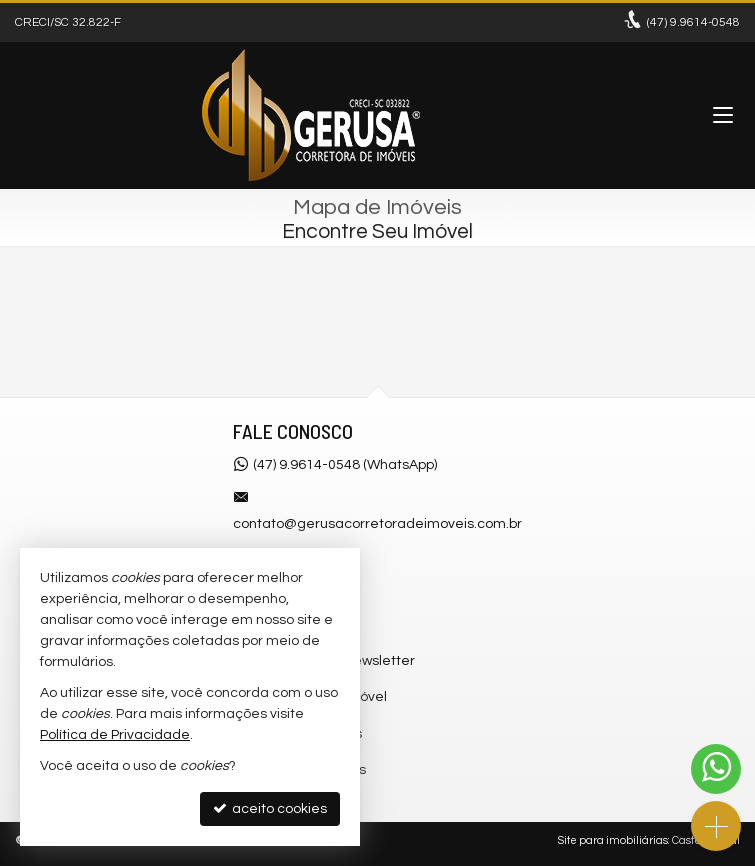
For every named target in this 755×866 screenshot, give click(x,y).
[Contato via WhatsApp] (716, 769)
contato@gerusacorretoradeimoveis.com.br (377, 524)
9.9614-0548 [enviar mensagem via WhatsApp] (693, 22)
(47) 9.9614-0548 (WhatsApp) (345, 465)
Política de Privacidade (115, 735)
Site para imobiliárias (613, 840)
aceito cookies (270, 808)
